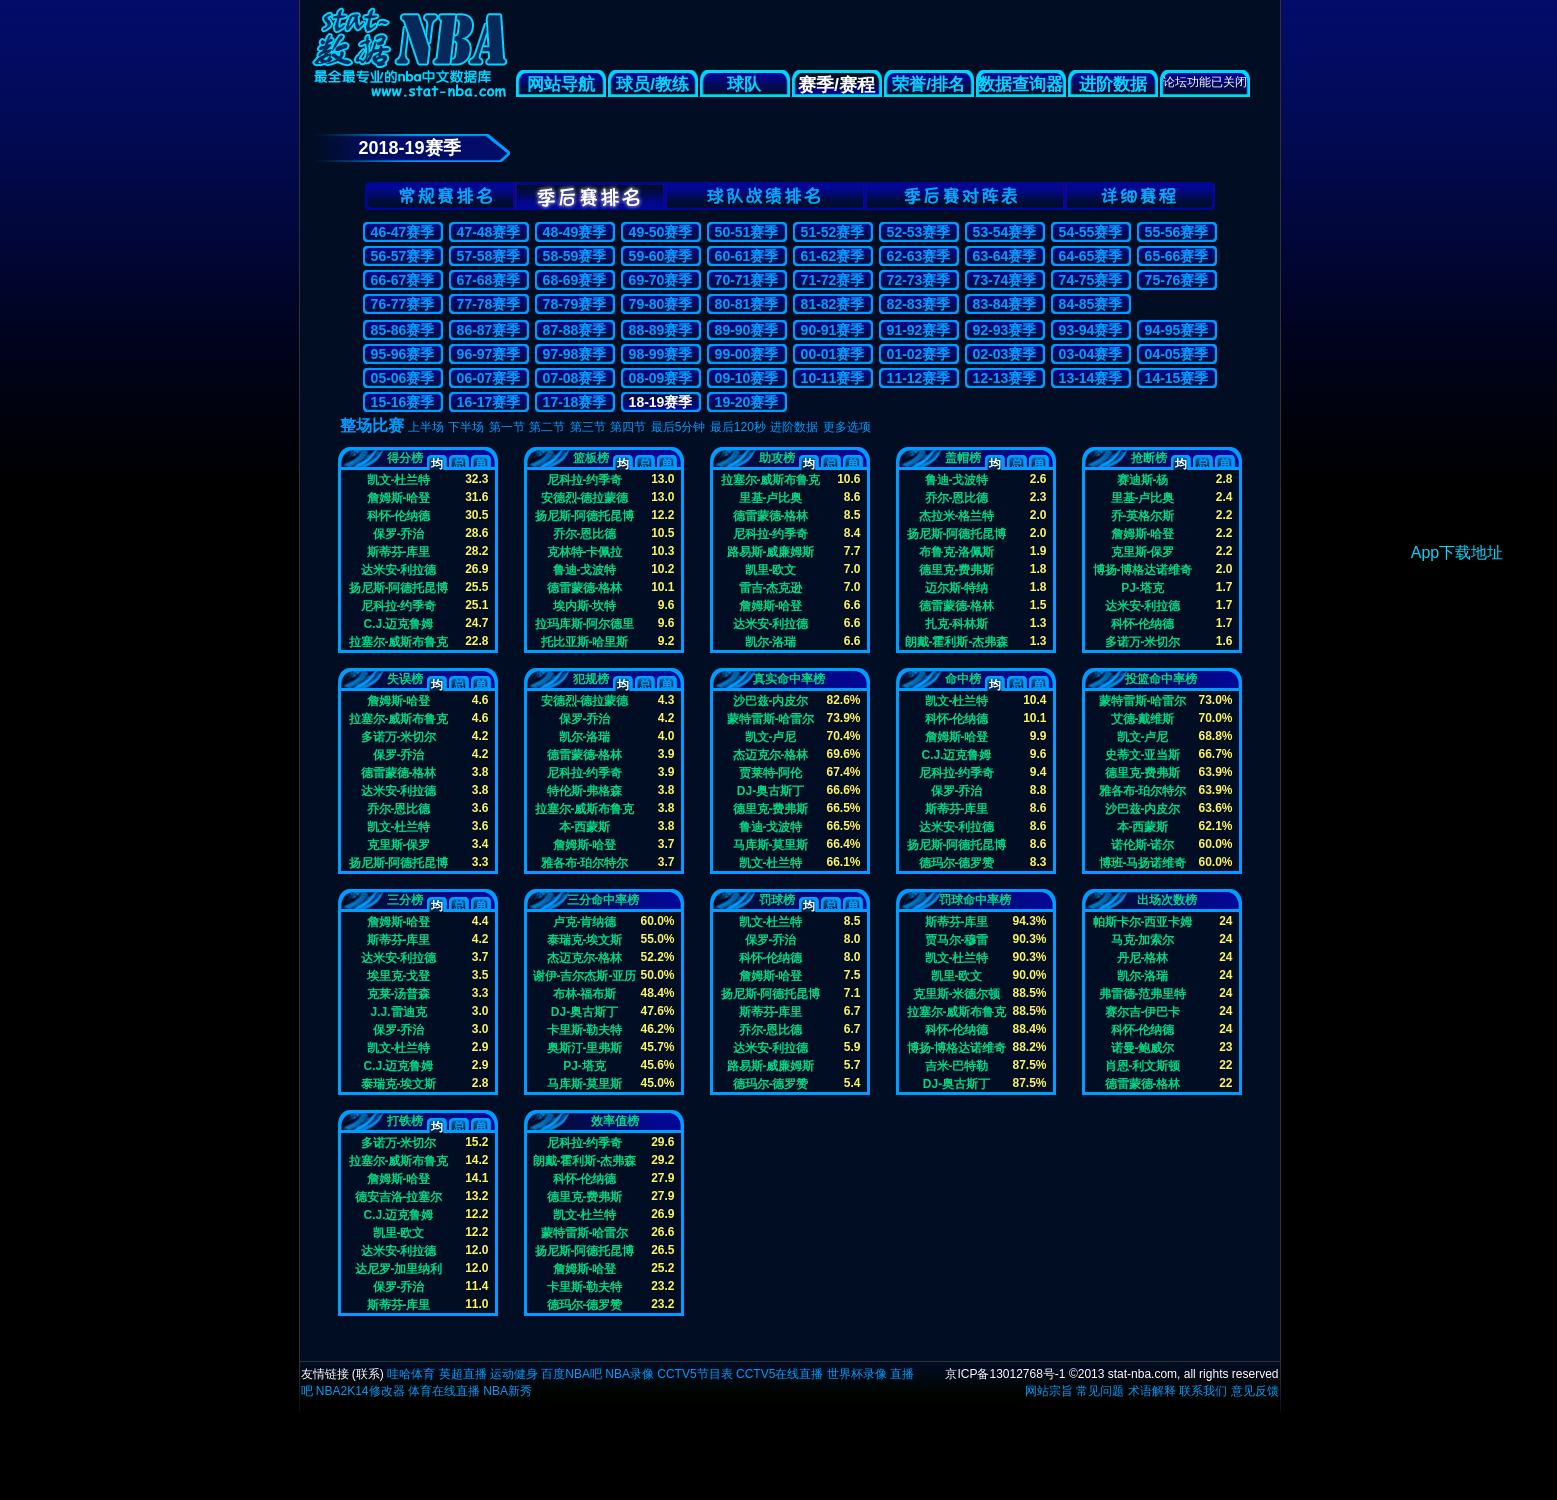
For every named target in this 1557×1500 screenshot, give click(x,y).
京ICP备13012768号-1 (1005, 1374)
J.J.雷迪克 (398, 1011)
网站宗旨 (1049, 1391)
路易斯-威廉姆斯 (771, 551)
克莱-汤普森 (399, 993)
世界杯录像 (857, 1374)
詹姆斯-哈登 (399, 497)
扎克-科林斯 (957, 623)
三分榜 (405, 900)
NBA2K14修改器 (360, 1391)
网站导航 (561, 84)
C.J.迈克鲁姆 (398, 623)
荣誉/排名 (928, 84)
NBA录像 (629, 1374)
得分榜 (405, 458)
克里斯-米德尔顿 (957, 993)
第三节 (588, 427)
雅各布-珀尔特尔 (585, 862)
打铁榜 (405, 1121)
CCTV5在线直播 (779, 1374)
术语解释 (1152, 1391)
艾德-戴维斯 (1143, 718)
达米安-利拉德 (399, 569)
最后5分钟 (678, 427)
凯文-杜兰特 (399, 479)
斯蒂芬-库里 (399, 551)
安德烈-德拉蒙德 (585, 497)
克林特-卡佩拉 (585, 551)
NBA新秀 (507, 1391)
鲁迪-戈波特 (585, 569)
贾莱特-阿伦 (771, 772)
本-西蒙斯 (585, 826)
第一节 (507, 427)
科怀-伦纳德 (399, 515)
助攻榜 (777, 458)
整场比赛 (372, 425)
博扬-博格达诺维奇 (1143, 569)
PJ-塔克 (1142, 587)
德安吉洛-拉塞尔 (399, 1196)
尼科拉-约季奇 (399, 605)
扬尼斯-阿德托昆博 (399, 587)
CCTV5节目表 (694, 1374)
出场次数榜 (1167, 900)
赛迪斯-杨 (1143, 479)
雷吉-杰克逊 (771, 587)
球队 (745, 84)
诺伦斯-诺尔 (1143, 844)
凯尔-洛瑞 (771, 641)
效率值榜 (615, 1121)
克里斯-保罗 (1143, 551)
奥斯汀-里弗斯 (585, 1047)
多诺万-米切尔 (1143, 641)
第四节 (628, 427)
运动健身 (514, 1374)
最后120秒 (738, 427)
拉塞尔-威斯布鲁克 (399, 641)
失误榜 (405, 679)
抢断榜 (1149, 458)
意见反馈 (1255, 1391)
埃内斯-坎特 (585, 605)
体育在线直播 (444, 1391)
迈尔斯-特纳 (957, 587)
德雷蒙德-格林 (585, 587)
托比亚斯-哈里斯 (585, 641)
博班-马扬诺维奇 (1143, 862)
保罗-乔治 (399, 533)
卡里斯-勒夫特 (585, 1029)
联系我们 (1203, 1391)
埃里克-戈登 (399, 975)
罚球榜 (777, 900)
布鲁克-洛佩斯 (957, 551)
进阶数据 (1113, 84)
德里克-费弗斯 (957, 569)
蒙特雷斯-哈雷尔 (771, 718)
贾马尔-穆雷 (957, 939)
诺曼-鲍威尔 (1143, 1047)
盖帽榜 (963, 458)
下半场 (466, 427)
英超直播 (463, 1374)
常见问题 (1100, 1391)
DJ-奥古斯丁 (770, 790)
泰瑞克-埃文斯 (399, 1083)
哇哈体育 (411, 1374)
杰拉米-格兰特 (957, 515)
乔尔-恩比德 (585, 533)
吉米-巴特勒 (957, 1065)
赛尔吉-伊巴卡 (1143, 1011)
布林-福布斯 (585, 993)
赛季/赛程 (836, 85)
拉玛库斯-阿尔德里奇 (585, 623)
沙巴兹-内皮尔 (771, 700)
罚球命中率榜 (975, 900)
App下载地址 (1457, 552)
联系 (368, 1374)
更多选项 (847, 427)
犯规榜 (591, 679)
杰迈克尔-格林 (771, 754)
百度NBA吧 (571, 1374)
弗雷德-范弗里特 (1143, 993)
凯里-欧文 (771, 569)
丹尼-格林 (1143, 957)
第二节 (547, 427)
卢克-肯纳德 (585, 921)
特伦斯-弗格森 (585, 790)
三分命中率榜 (603, 900)
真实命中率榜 (789, 679)
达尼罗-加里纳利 (399, 1268)
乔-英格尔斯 (1143, 515)
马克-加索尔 (1143, 939)
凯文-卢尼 (771, 736)
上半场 (426, 427)
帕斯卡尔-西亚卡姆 (1143, 921)
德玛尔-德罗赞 (957, 862)
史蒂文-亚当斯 (1143, 754)
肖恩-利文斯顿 (1143, 1065)
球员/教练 (652, 84)
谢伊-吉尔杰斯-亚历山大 (585, 975)
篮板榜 (591, 458)
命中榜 (963, 679)
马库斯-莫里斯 (771, 844)
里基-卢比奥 (771, 497)
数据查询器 (1020, 84)
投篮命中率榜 (1161, 679)
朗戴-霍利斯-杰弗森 (957, 641)
